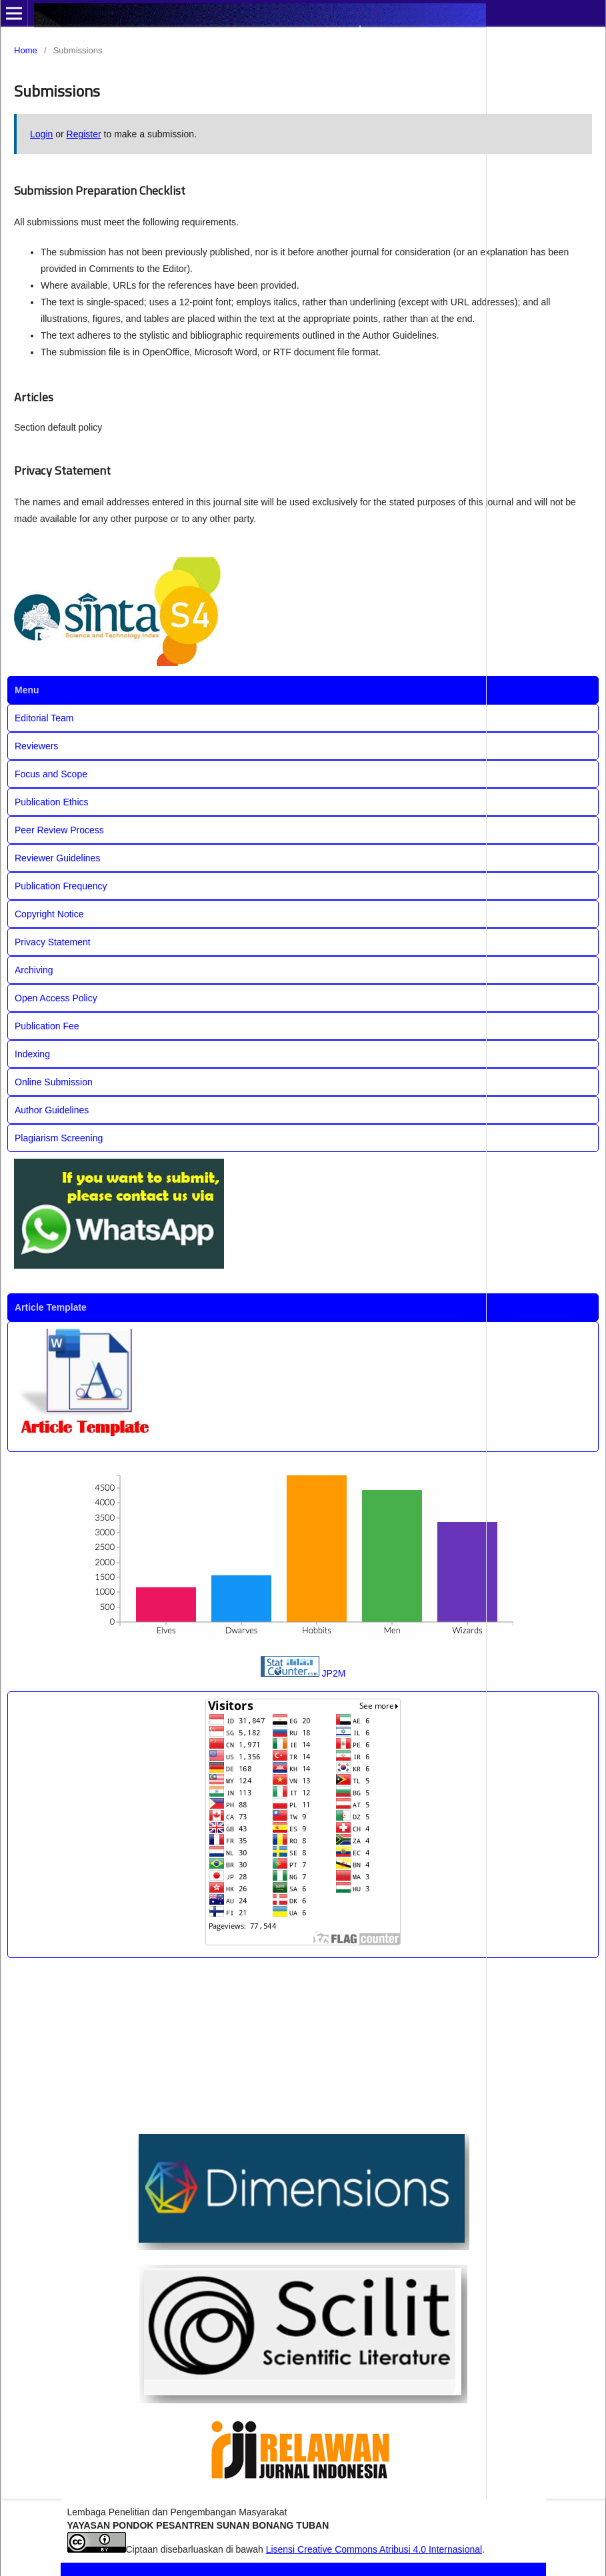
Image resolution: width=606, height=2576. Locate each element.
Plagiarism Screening (59, 1138)
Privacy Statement (53, 942)
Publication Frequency (61, 886)
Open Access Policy (56, 998)
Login (41, 134)
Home (25, 50)
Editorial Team (44, 718)
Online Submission (54, 1082)
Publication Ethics (52, 802)
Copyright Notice (49, 914)
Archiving (34, 970)
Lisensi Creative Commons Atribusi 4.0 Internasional (374, 2549)
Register (84, 134)
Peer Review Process (59, 830)
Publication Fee (47, 1026)
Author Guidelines (52, 1110)
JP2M (334, 1673)
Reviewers (36, 746)
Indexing (32, 1054)
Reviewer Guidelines (57, 858)
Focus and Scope (51, 774)
